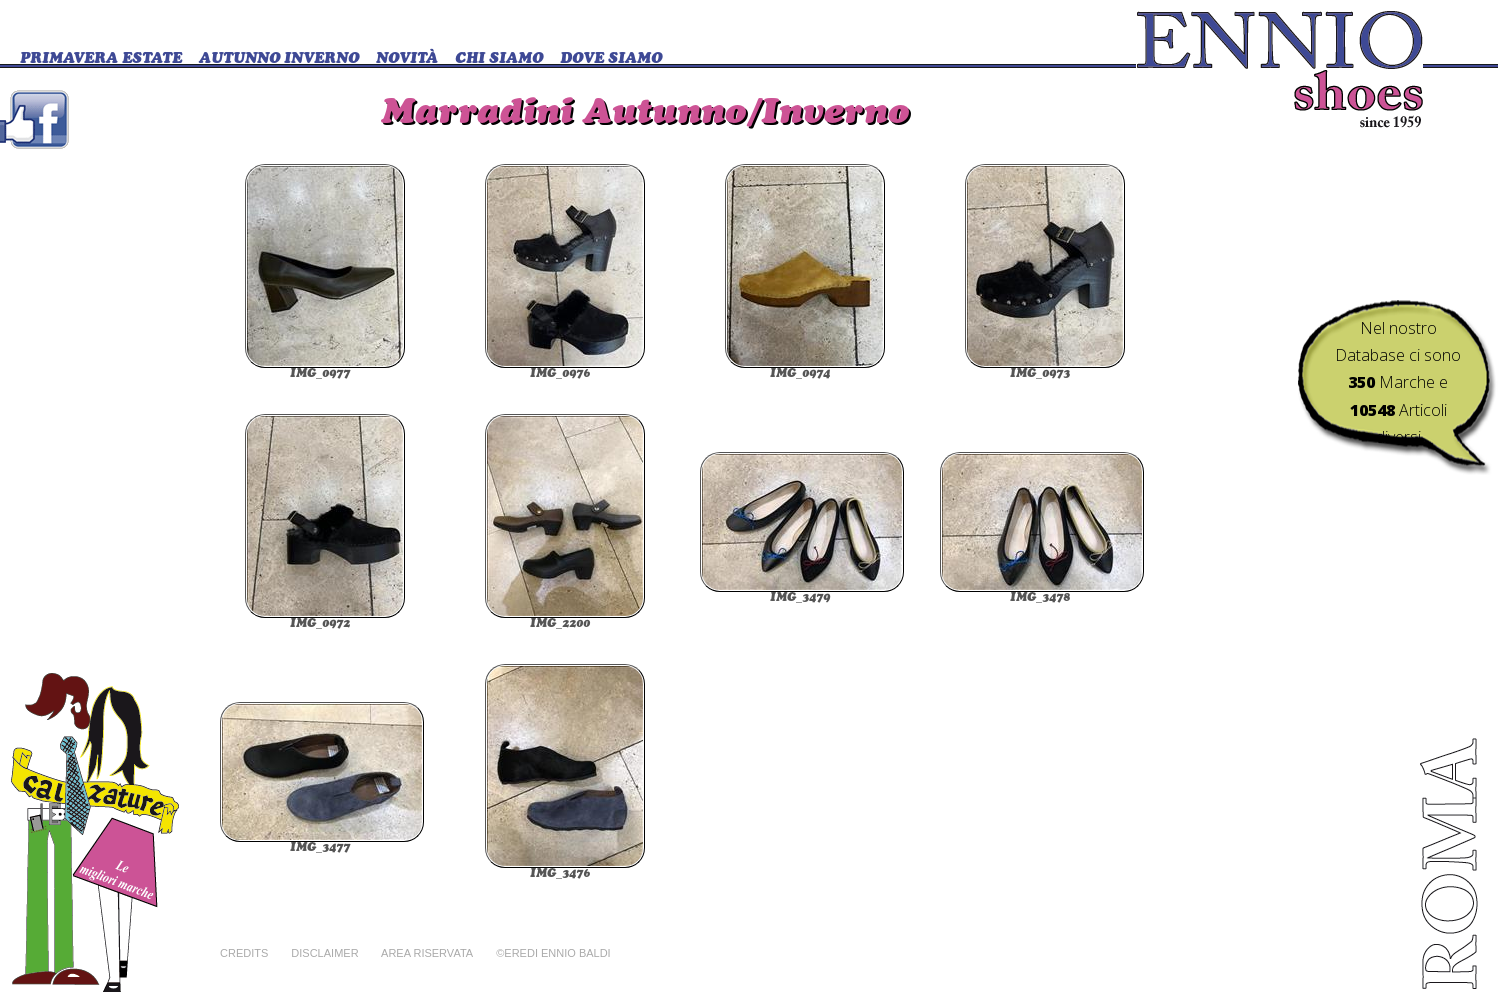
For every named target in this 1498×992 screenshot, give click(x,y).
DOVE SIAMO (611, 59)
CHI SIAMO (499, 59)
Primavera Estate (101, 59)
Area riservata (427, 953)
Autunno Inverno (279, 59)
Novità (407, 59)
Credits (244, 953)
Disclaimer (324, 953)
